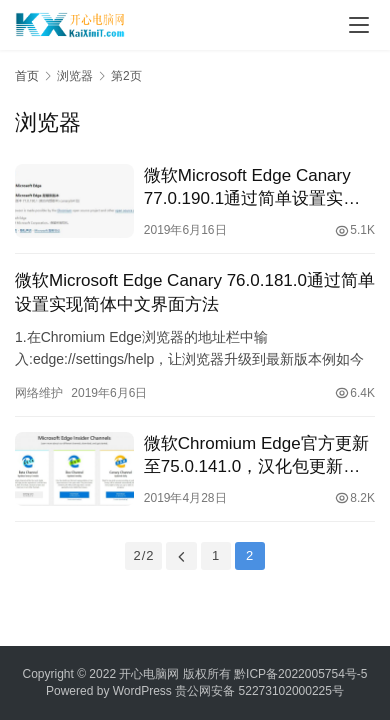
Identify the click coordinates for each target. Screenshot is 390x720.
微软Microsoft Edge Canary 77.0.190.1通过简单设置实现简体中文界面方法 (252, 188)
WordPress (142, 691)
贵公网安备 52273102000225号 (259, 691)
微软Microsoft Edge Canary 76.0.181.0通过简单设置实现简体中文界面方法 (195, 292)
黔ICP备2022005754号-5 (300, 674)
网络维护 (39, 393)
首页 (27, 76)
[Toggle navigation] (359, 25)
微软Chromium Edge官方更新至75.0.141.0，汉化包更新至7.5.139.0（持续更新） (256, 456)
